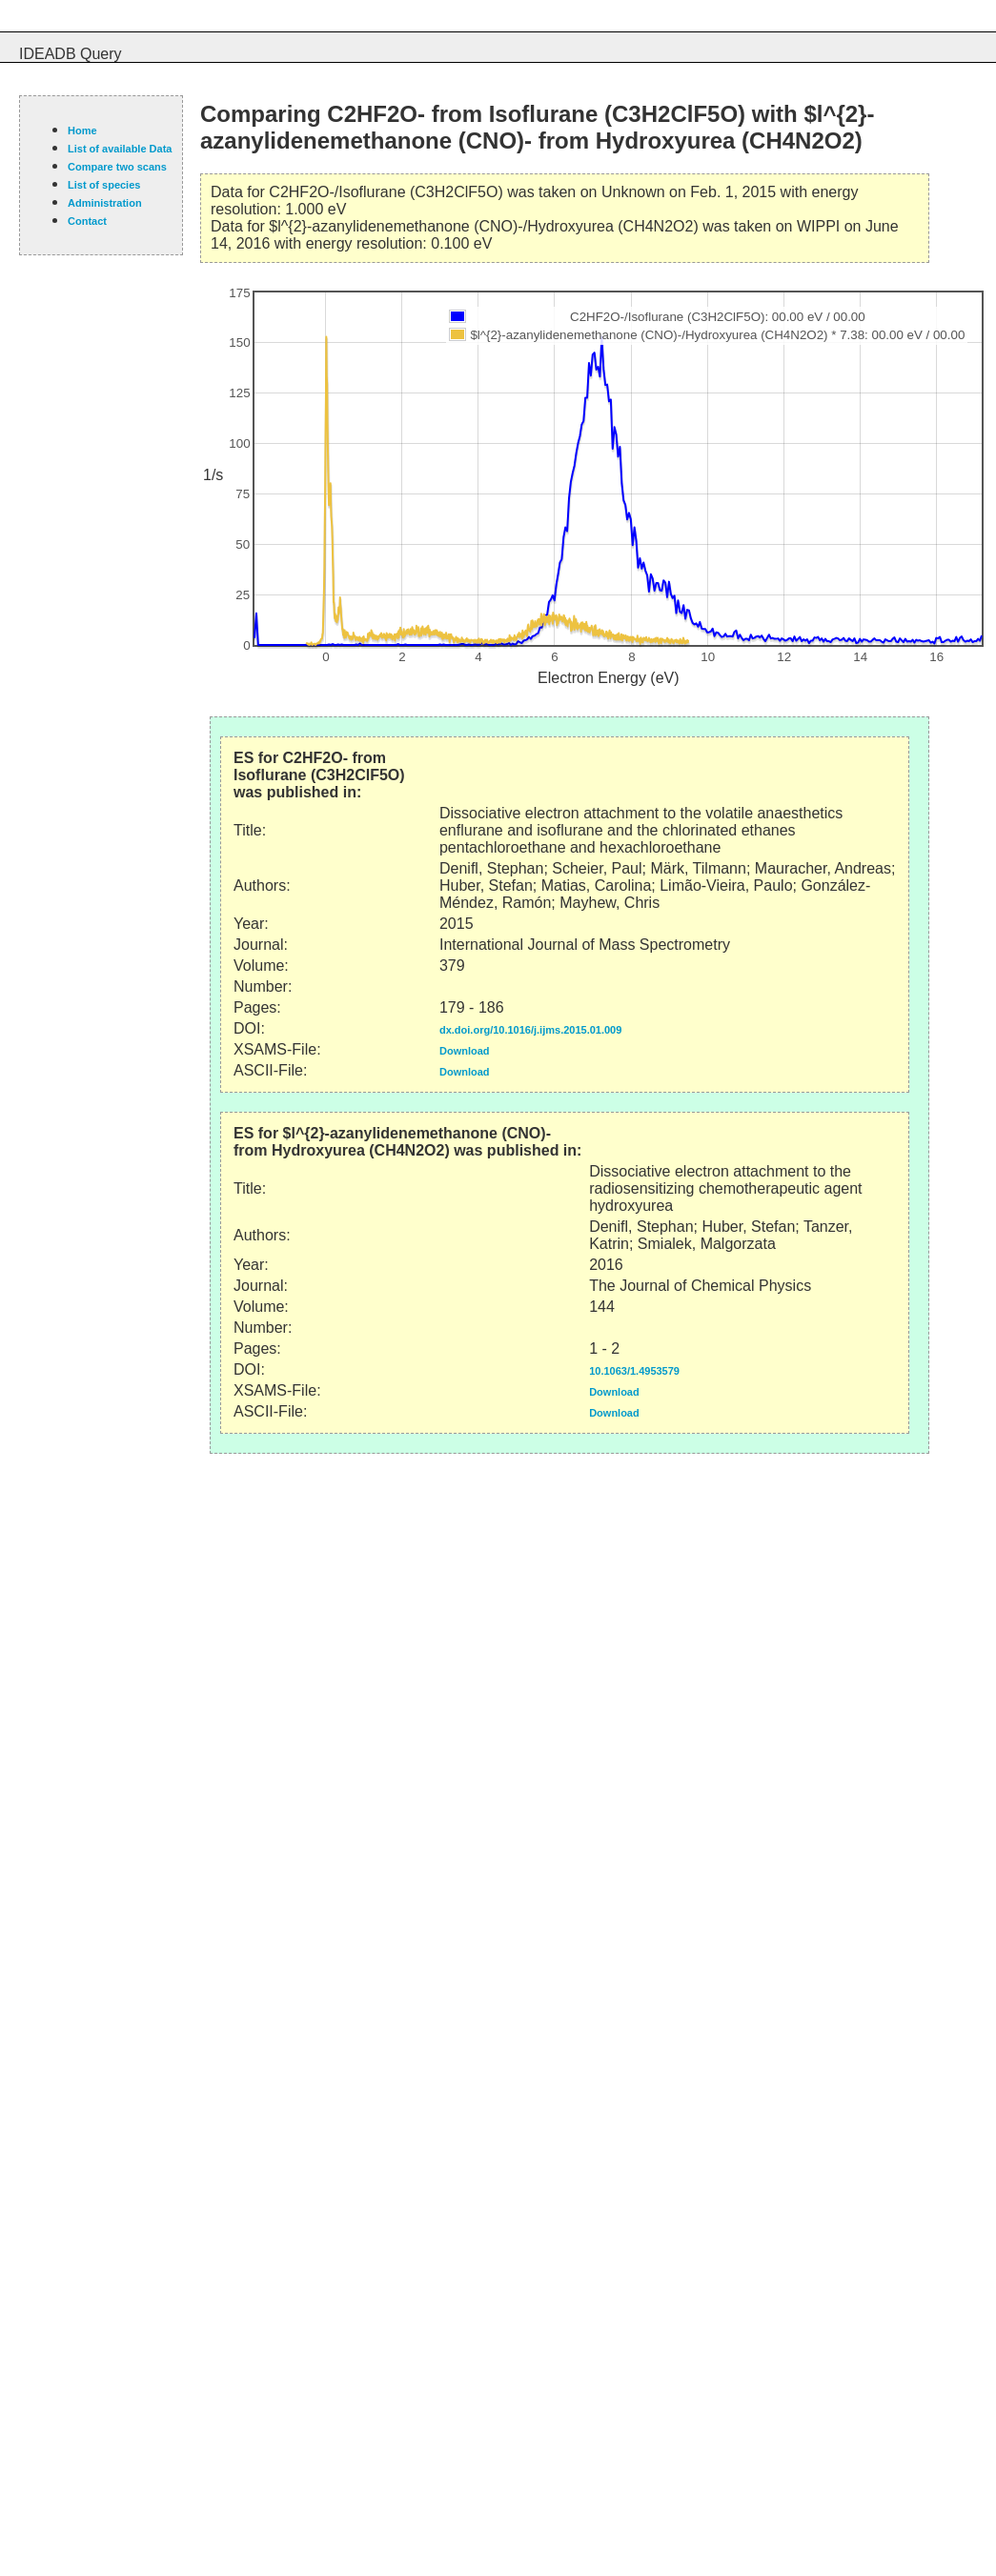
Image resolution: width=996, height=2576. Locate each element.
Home (82, 130)
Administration (105, 203)
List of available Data (120, 148)
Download (464, 1051)
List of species (104, 185)
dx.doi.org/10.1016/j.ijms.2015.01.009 (530, 1030)
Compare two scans (117, 166)
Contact (87, 221)
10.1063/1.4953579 (634, 1371)
